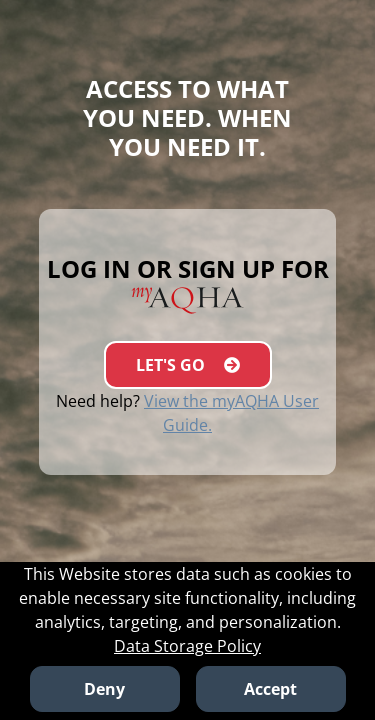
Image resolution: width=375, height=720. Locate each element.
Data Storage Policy (187, 646)
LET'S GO (188, 365)
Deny (104, 689)
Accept (270, 689)
